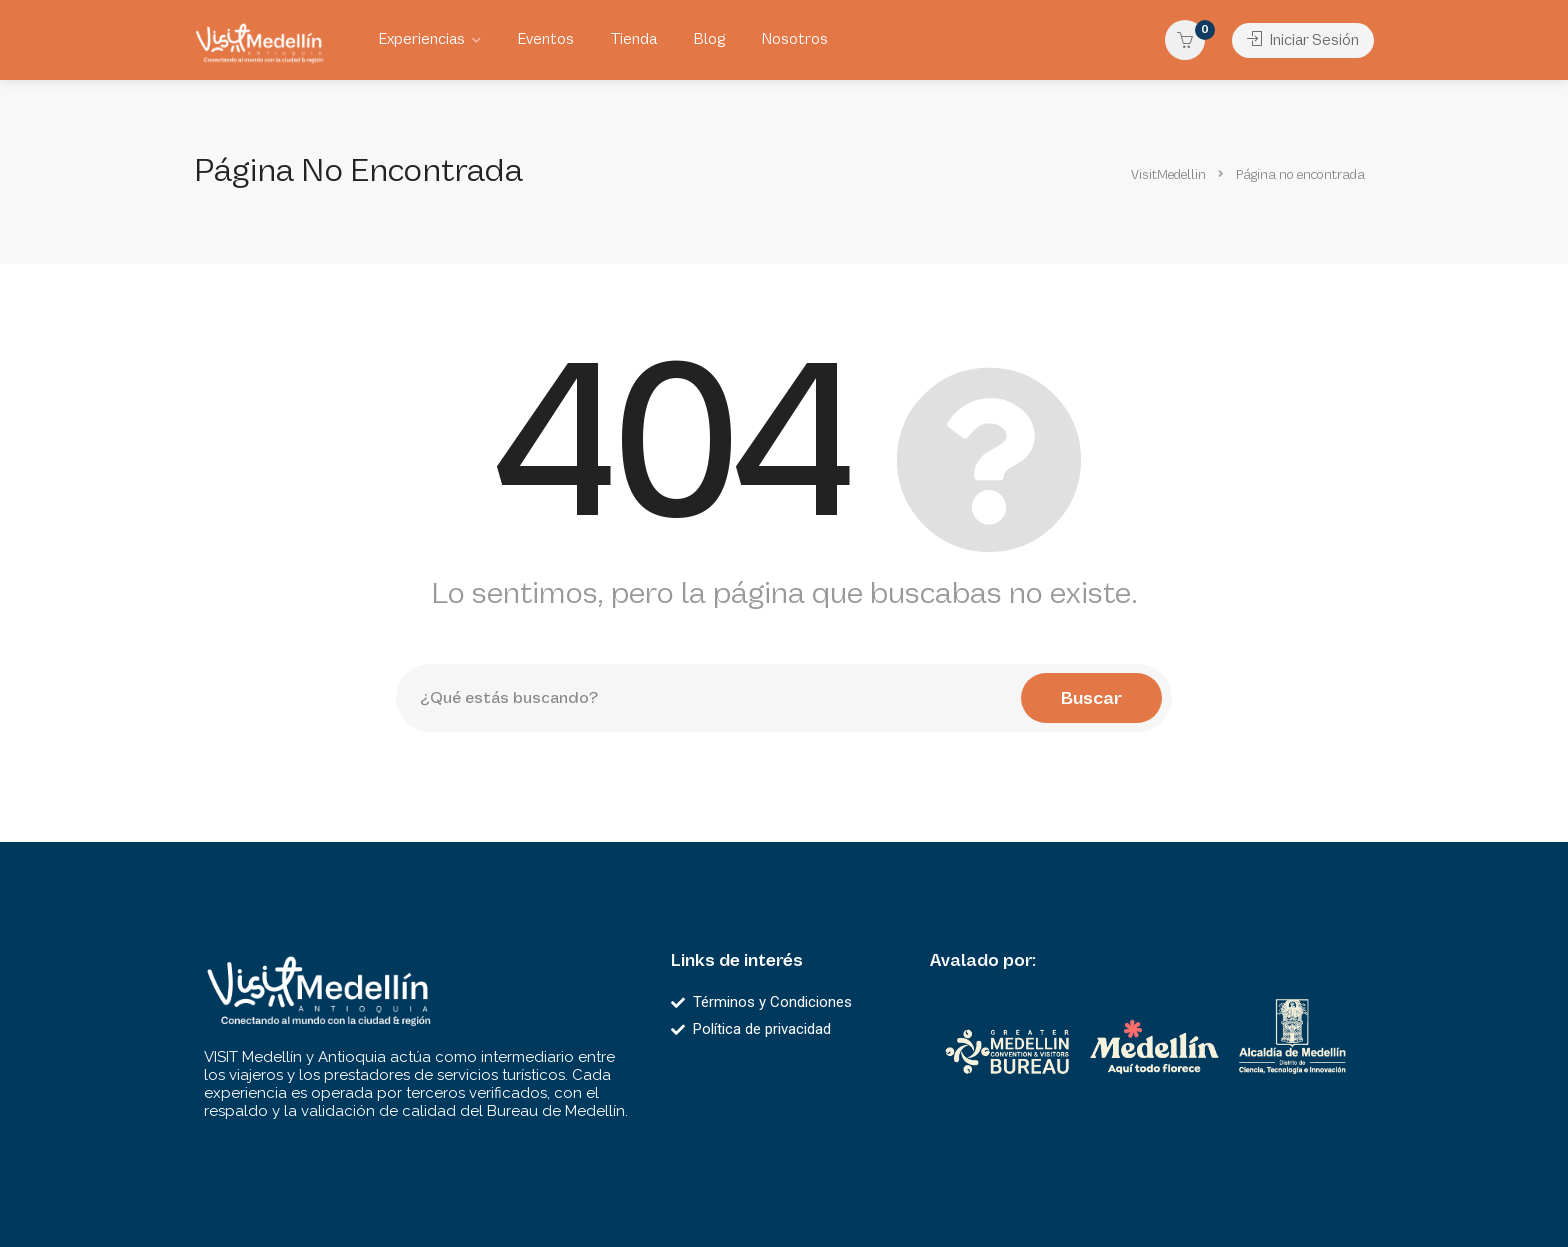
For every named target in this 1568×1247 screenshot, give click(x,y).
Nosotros (794, 39)
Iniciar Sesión (1303, 40)
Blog (709, 39)
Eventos (545, 39)
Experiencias (421, 39)
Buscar (1091, 698)
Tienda (633, 39)
